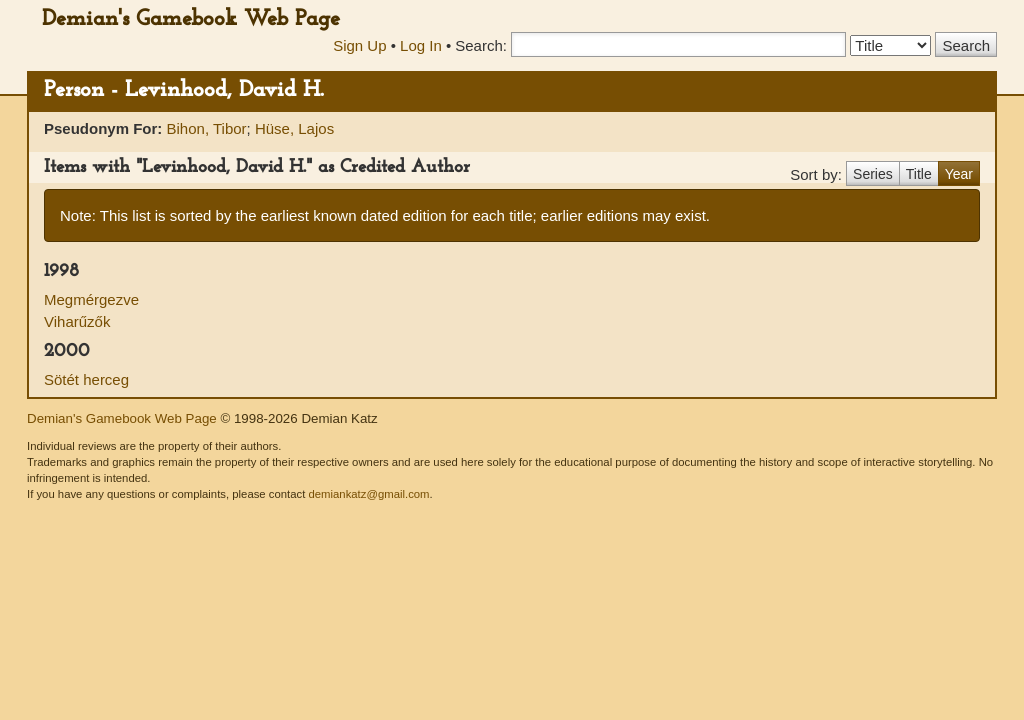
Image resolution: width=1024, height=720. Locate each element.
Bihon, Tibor (207, 128)
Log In (421, 45)
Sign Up (359, 45)
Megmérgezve (91, 299)
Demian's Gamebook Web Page (191, 19)
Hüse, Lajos (294, 128)
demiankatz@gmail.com (368, 494)
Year (959, 174)
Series (873, 174)
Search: (481, 45)
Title (919, 174)
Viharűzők (77, 321)
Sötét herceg (86, 379)
